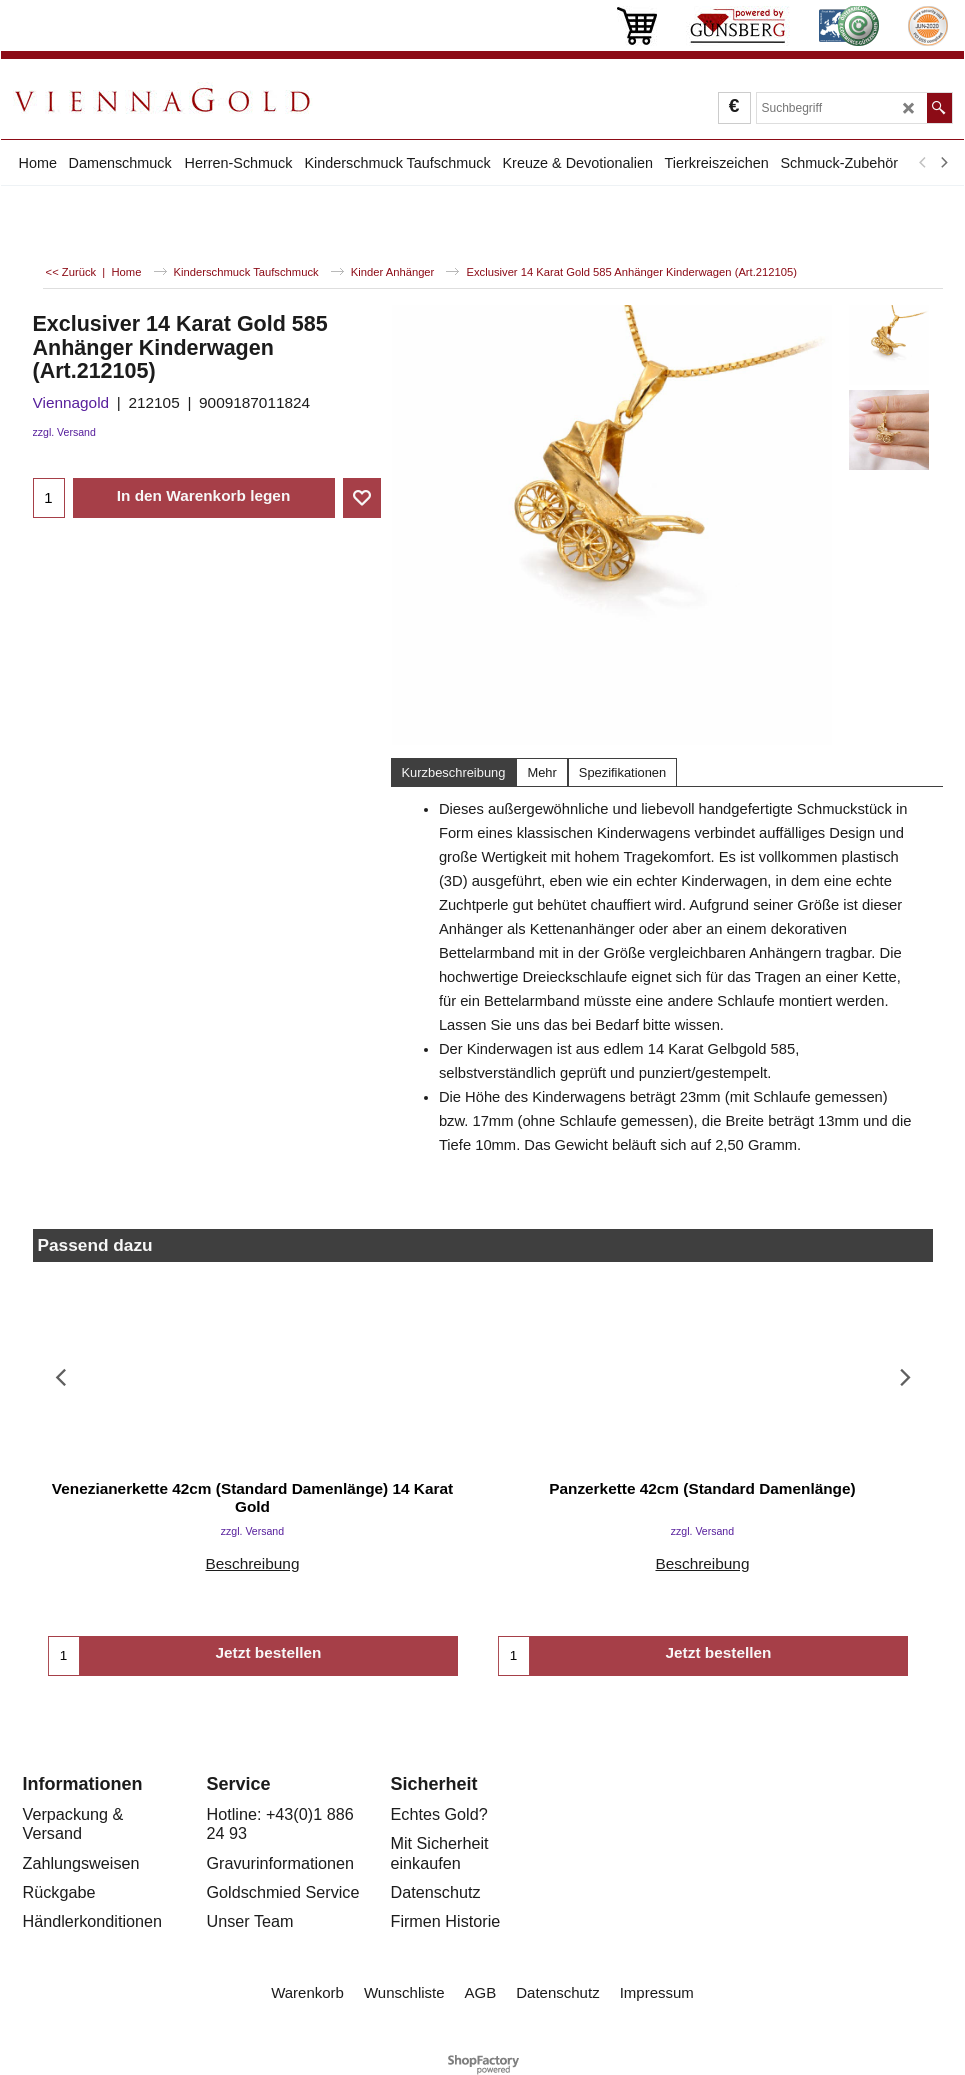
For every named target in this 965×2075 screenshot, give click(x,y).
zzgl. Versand (64, 432)
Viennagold (71, 402)
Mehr (541, 772)
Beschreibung (252, 1563)
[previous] (924, 163)
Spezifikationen (622, 772)
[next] (944, 163)
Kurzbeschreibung (454, 772)
